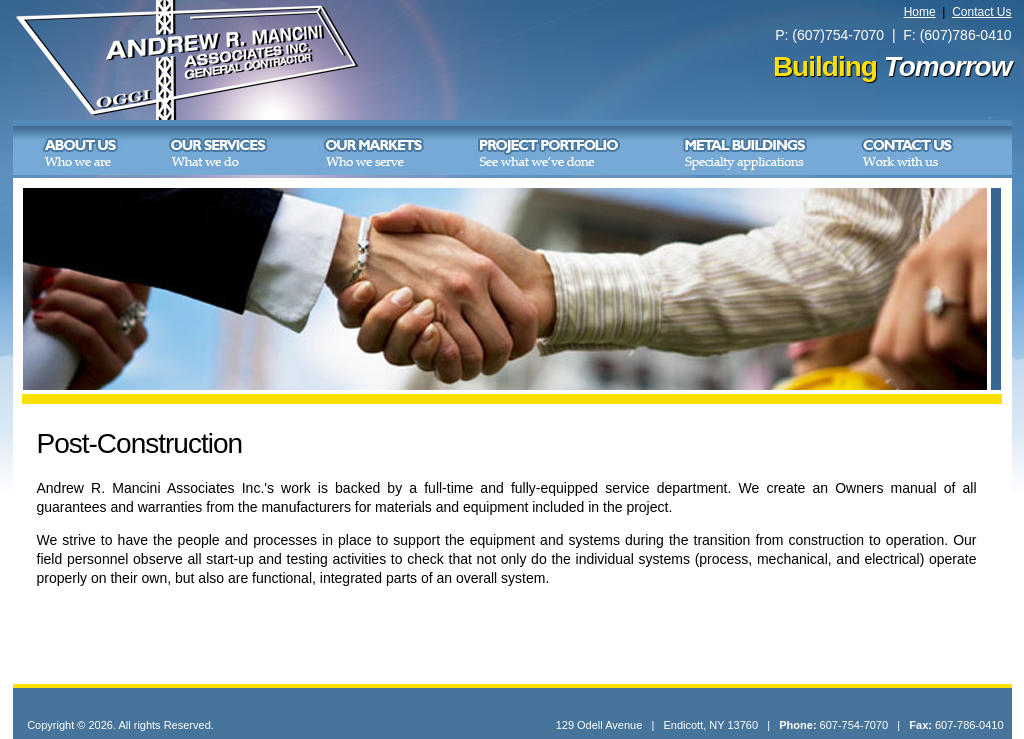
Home (920, 12)
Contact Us (981, 12)
